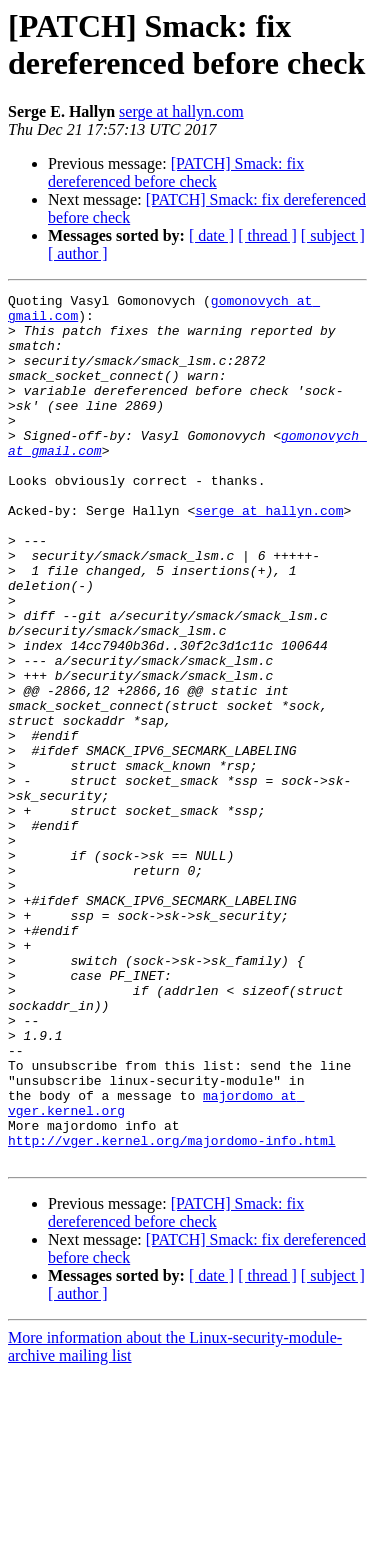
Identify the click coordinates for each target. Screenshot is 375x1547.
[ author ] (78, 253)
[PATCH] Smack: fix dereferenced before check (176, 172)
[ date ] (211, 235)
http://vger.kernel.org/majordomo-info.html (172, 1311)
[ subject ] (333, 235)
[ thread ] (267, 235)
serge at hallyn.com (181, 111)
